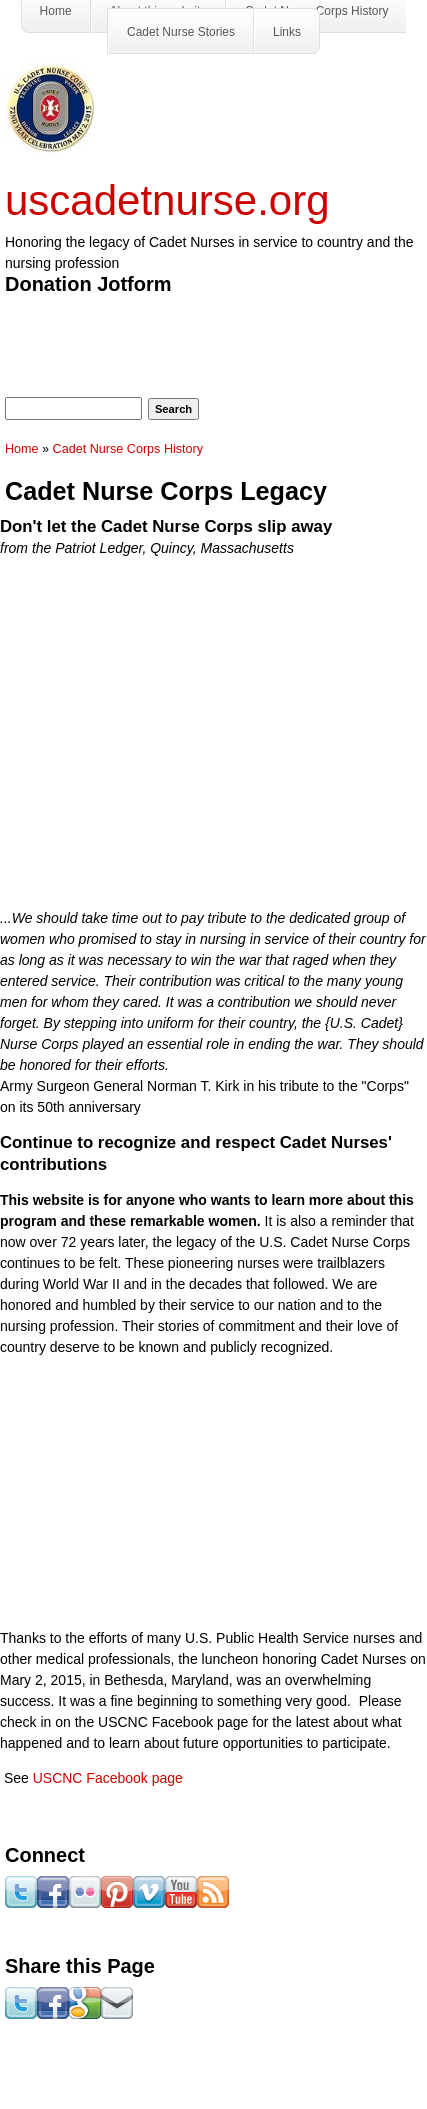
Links (287, 32)
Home (22, 449)
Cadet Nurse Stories (181, 32)
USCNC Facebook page (108, 1778)
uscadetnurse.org (167, 200)
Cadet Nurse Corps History (128, 449)
